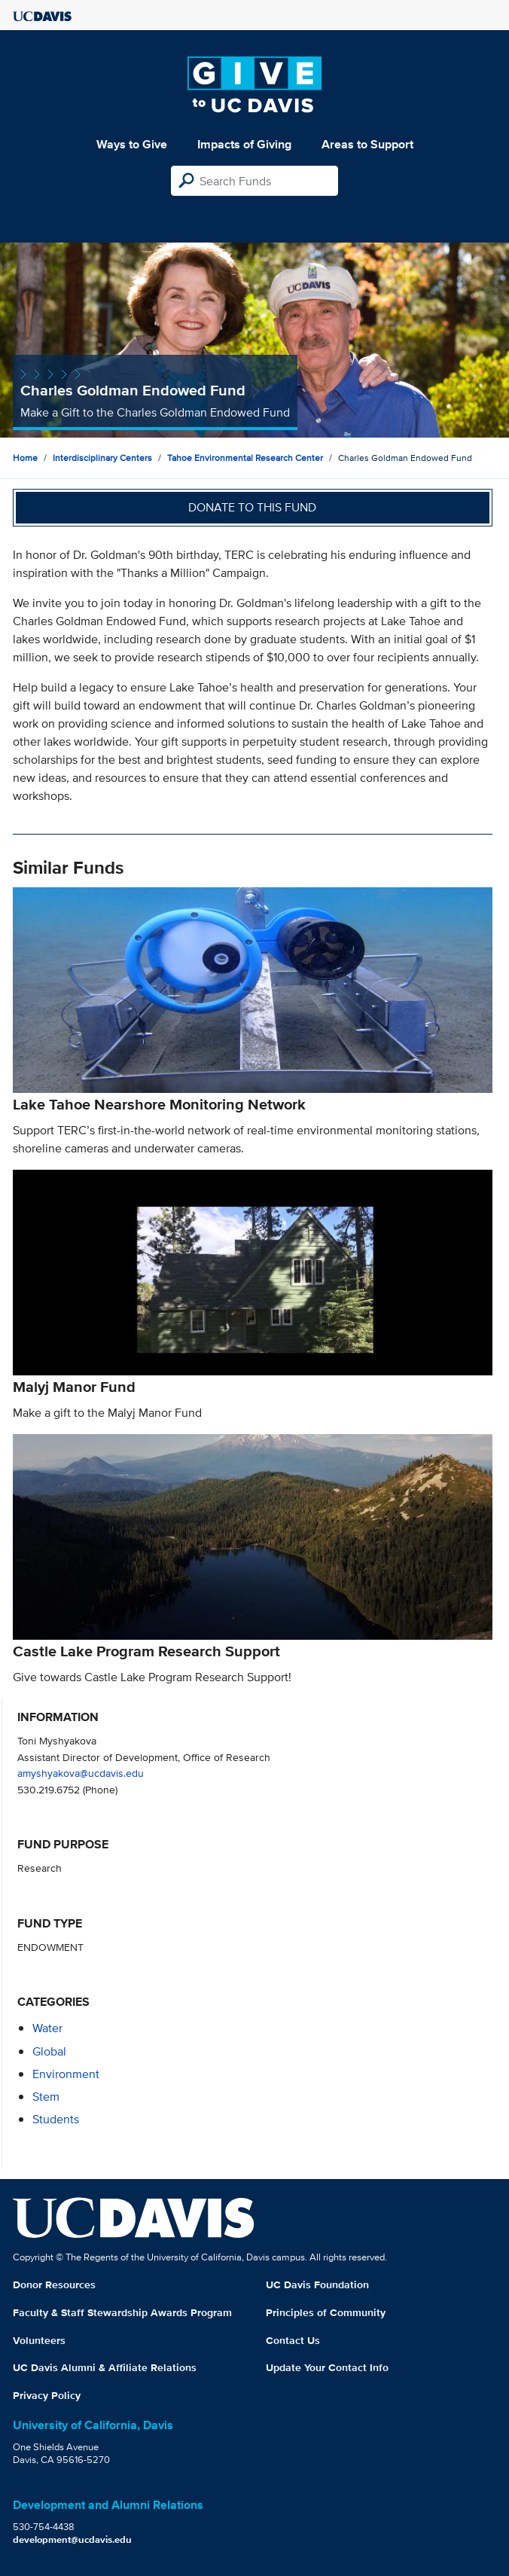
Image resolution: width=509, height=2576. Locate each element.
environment (65, 2074)
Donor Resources (54, 2284)
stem (45, 2096)
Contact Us (293, 2340)
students (55, 2119)
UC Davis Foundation (317, 2284)
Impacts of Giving (244, 144)
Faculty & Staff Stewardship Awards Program (122, 2312)
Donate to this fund (252, 507)
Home (25, 457)
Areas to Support (367, 144)
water (47, 2028)
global (49, 2051)
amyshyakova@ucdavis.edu (80, 1773)
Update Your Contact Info (327, 2367)
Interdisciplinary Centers (102, 457)
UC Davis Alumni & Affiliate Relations (105, 2367)
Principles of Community (326, 2312)
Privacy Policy (47, 2395)
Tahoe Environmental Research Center (245, 457)
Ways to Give (131, 144)
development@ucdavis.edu (72, 2539)
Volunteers (39, 2340)
